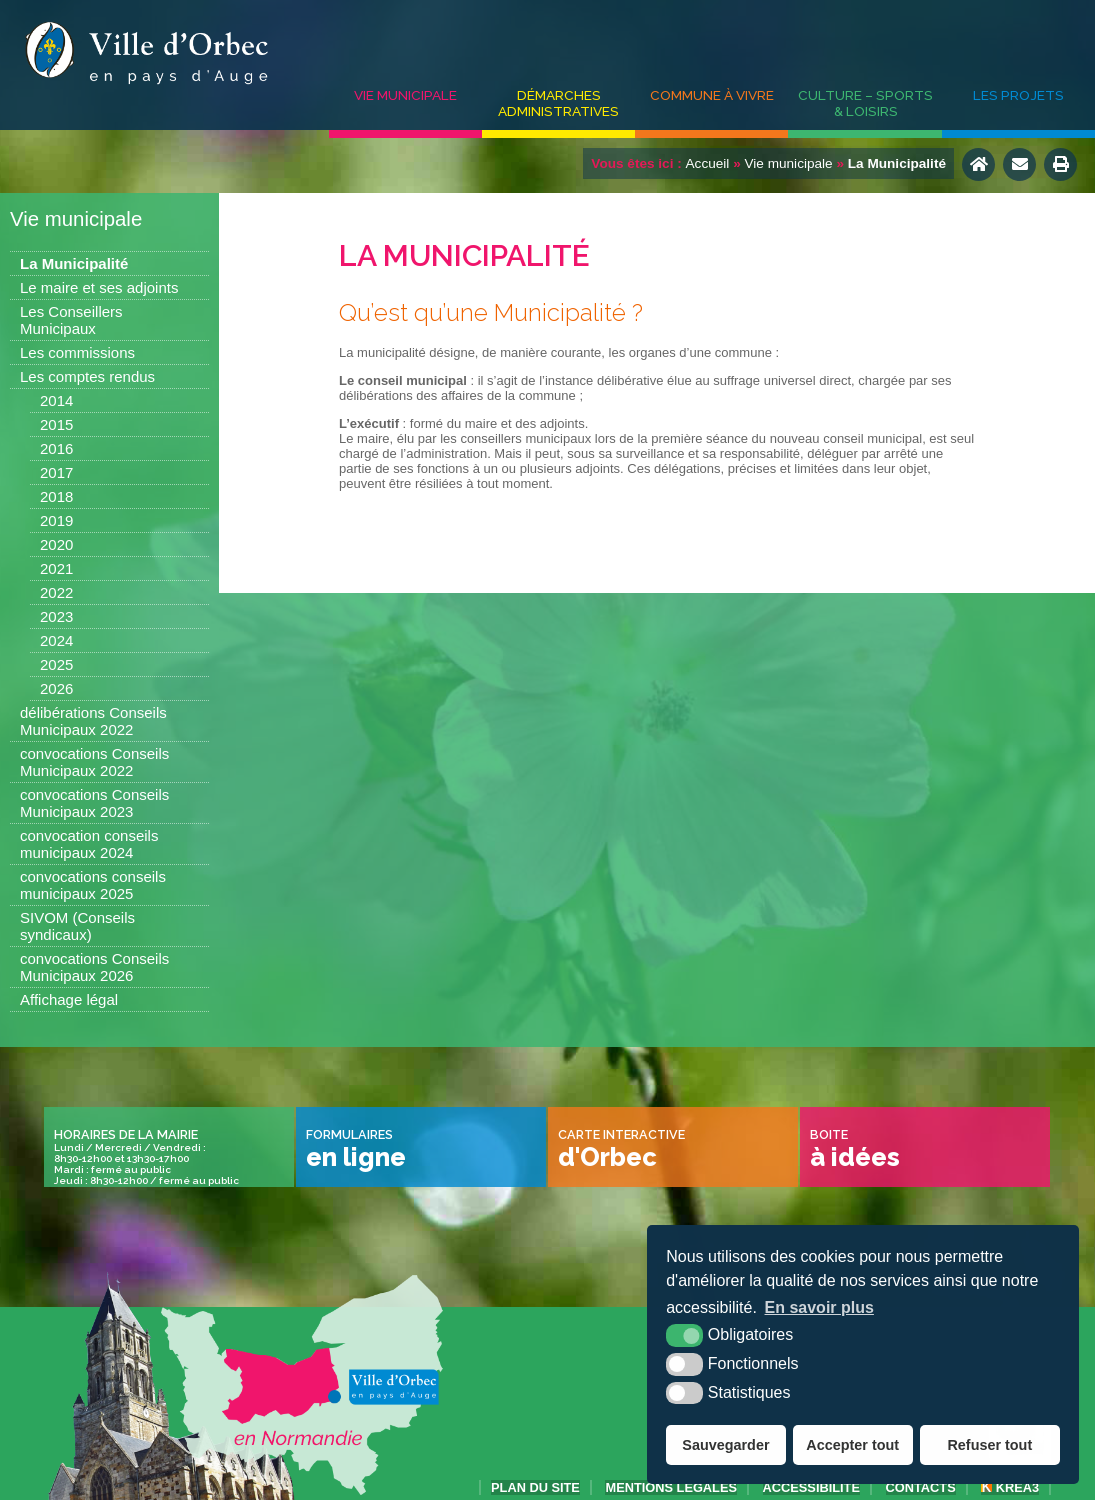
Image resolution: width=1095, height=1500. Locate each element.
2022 (56, 592)
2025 (56, 664)
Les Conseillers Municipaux (71, 320)
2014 (56, 400)
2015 (56, 424)
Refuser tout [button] (989, 1445)
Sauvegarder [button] (725, 1445)
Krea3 (1010, 1487)
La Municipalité (74, 263)
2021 (56, 568)
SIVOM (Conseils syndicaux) (77, 926)
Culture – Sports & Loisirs (865, 103)
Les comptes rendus (87, 376)
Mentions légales (671, 1487)
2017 (56, 472)
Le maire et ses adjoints (99, 287)
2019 (56, 520)
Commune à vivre (712, 95)
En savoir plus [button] (819, 1307)
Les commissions (77, 352)
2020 (56, 544)
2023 (56, 616)
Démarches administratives (558, 103)
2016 (56, 448)
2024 (56, 640)
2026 (56, 688)
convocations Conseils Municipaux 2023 (94, 803)
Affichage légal (69, 999)
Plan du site (535, 1487)
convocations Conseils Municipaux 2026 (94, 967)
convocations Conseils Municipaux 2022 (94, 762)
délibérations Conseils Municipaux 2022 (93, 721)
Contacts (921, 1487)
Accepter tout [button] (852, 1445)
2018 (56, 496)
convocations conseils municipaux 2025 (93, 885)
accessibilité (811, 1487)
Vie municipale (405, 95)
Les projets (1018, 95)
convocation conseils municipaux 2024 (89, 844)
